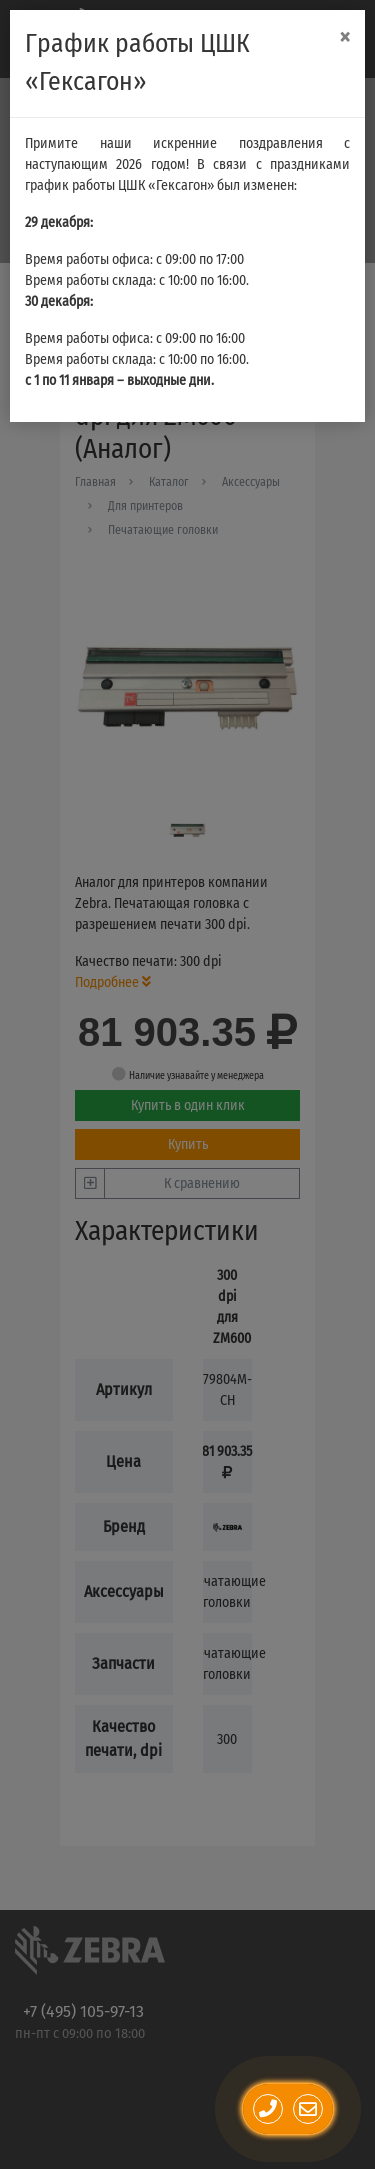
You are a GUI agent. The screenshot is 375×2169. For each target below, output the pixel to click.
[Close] (344, 37)
